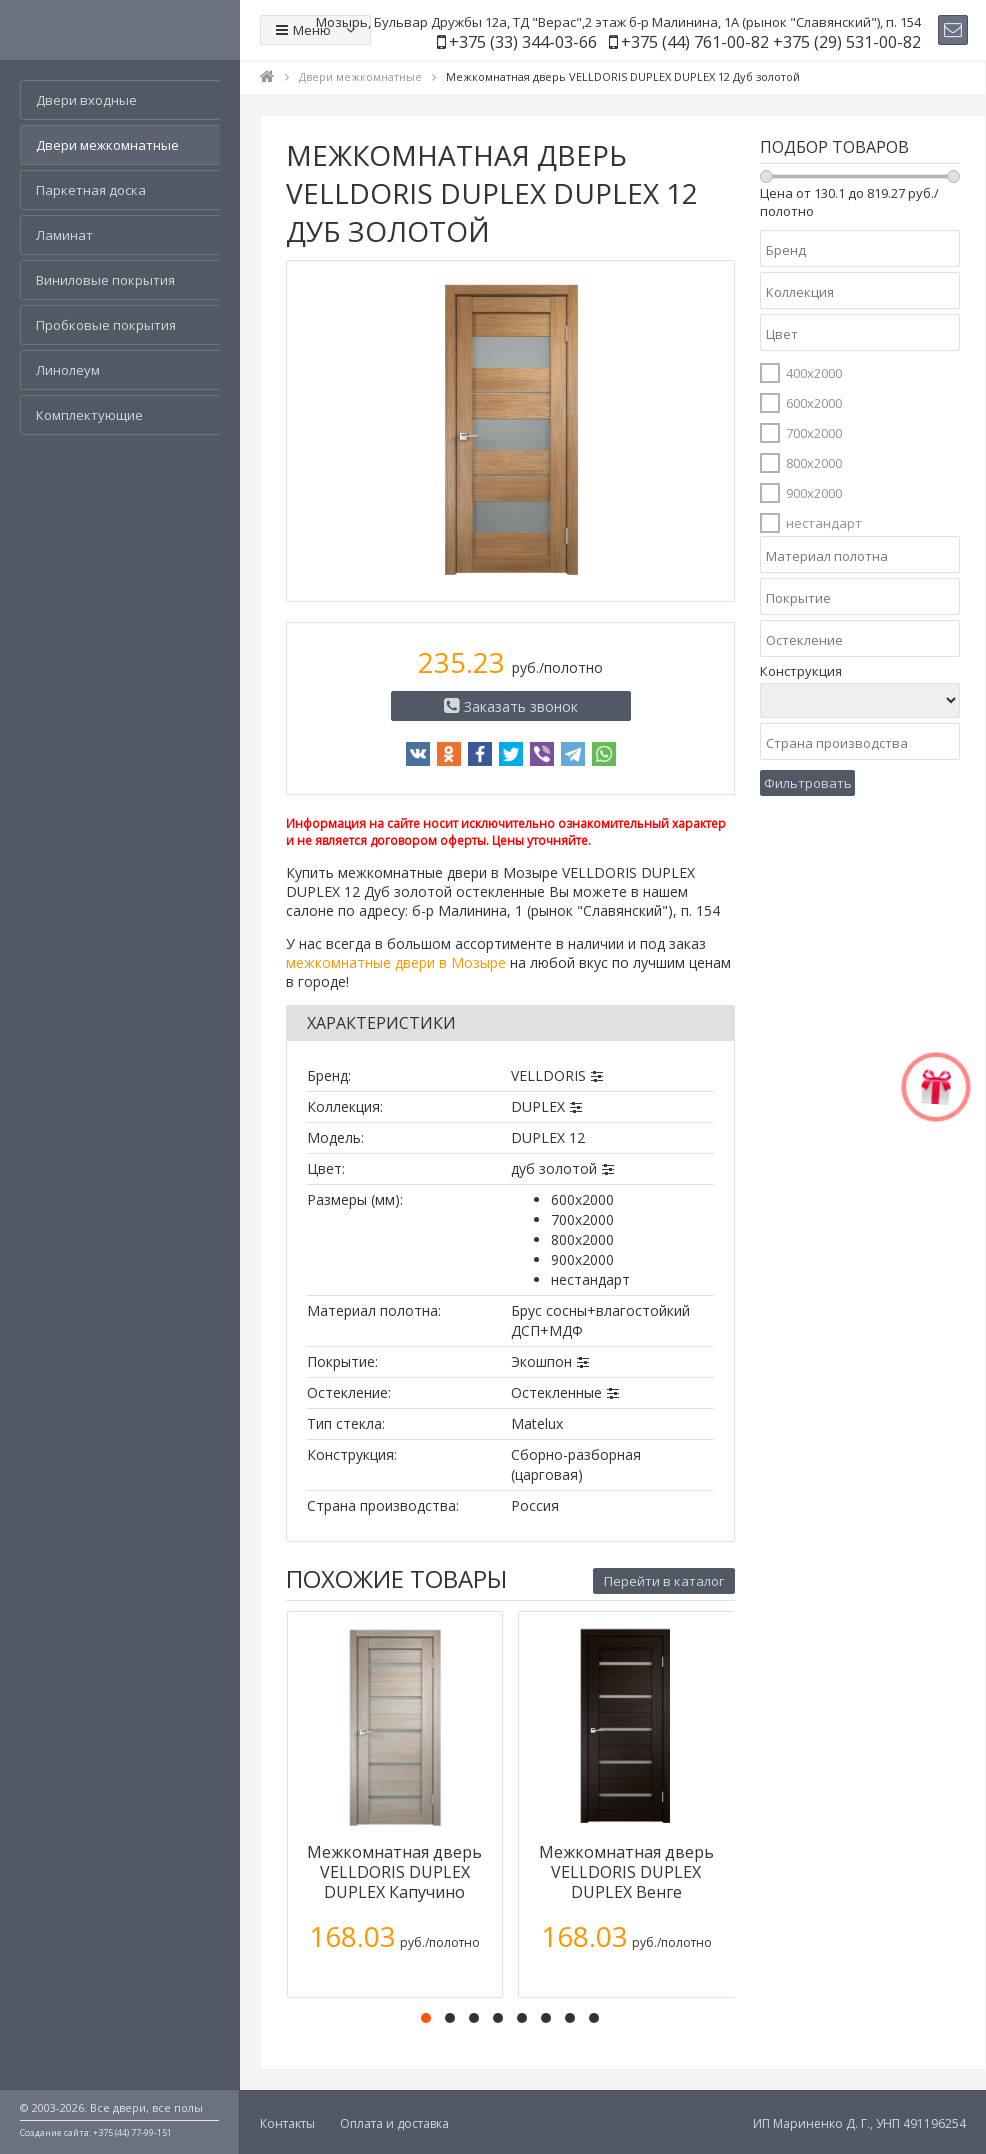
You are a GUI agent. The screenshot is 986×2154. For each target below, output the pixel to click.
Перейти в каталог (664, 1581)
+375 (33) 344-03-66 (523, 42)
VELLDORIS (548, 1075)
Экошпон (541, 1361)
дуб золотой (554, 1168)
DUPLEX (538, 1106)
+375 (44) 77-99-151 (132, 2132)
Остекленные (556, 1392)
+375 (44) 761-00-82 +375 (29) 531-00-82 (771, 42)
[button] (426, 2018)
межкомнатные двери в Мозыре (396, 962)
